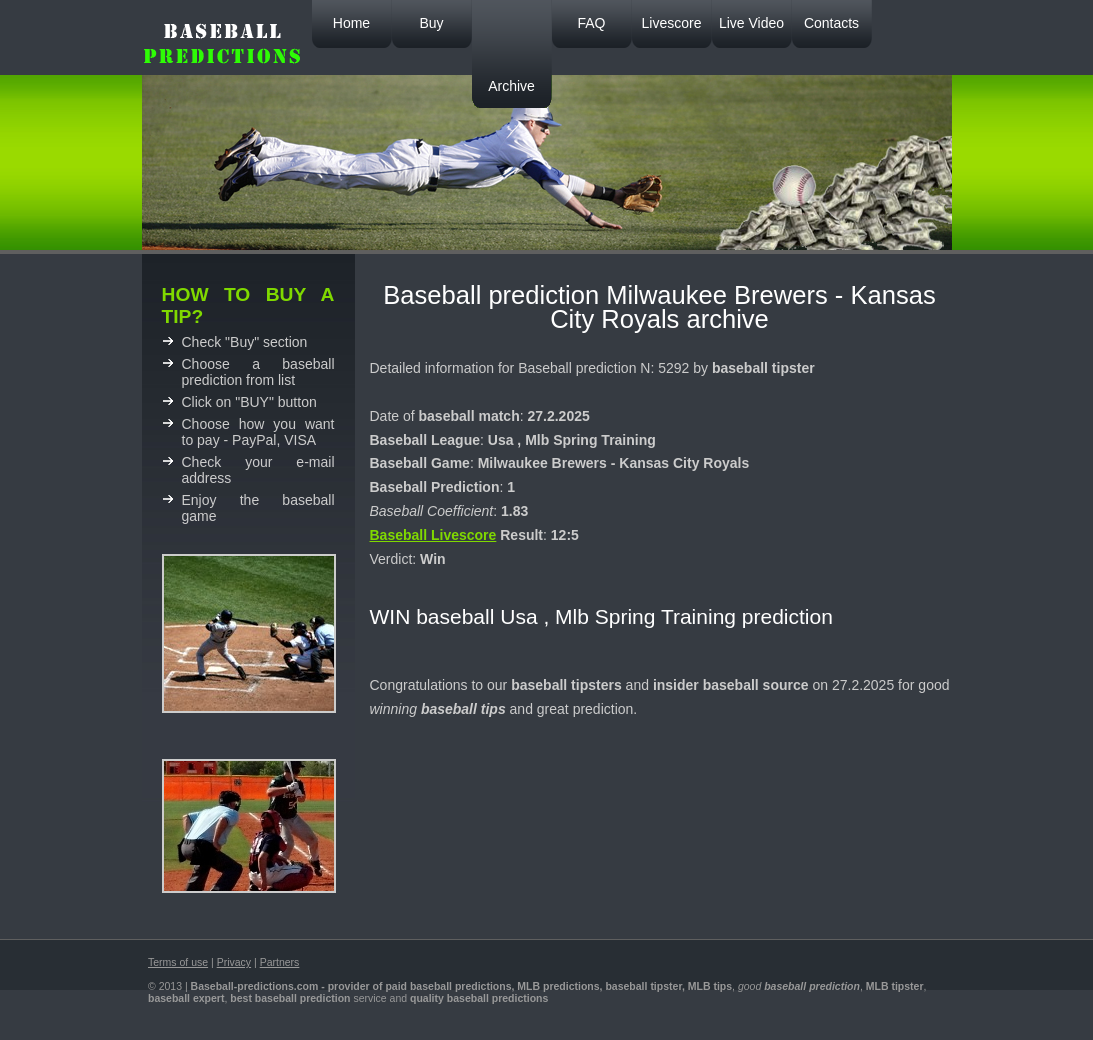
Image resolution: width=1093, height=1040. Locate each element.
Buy (431, 23)
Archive (511, 86)
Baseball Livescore (433, 535)
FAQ (591, 23)
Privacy (234, 962)
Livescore (672, 23)
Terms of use (178, 962)
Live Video (751, 23)
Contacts (831, 23)
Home (351, 23)
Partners (280, 962)
